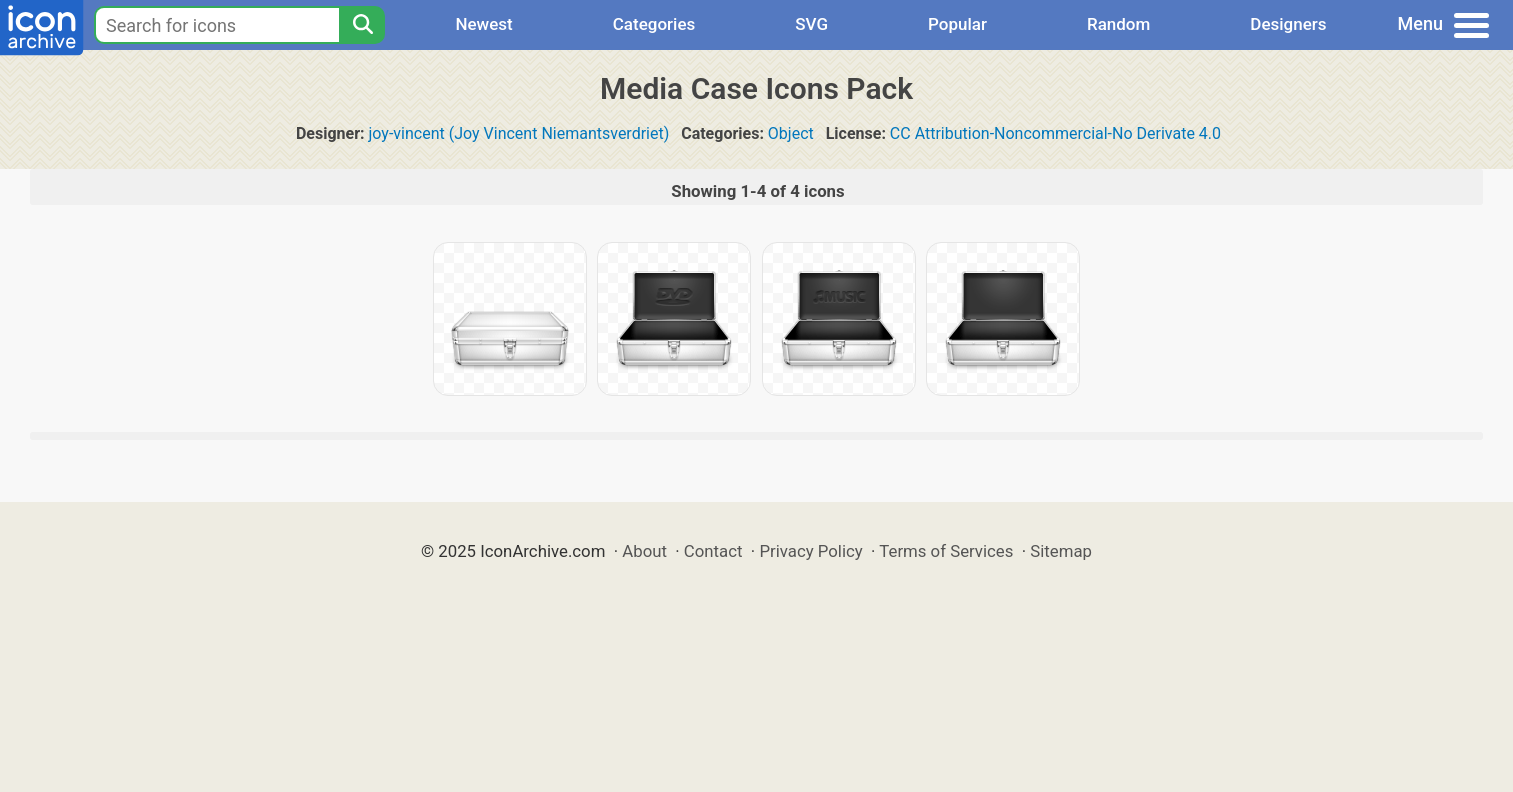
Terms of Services (946, 551)
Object (791, 133)
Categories (654, 24)
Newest (483, 24)
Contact (713, 551)
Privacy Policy (810, 551)
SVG (811, 24)
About (644, 551)
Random (1118, 24)
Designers (1288, 24)
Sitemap (1061, 551)
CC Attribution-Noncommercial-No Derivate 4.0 (1055, 133)
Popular (957, 24)
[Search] (362, 25)
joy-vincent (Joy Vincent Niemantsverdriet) (519, 133)
